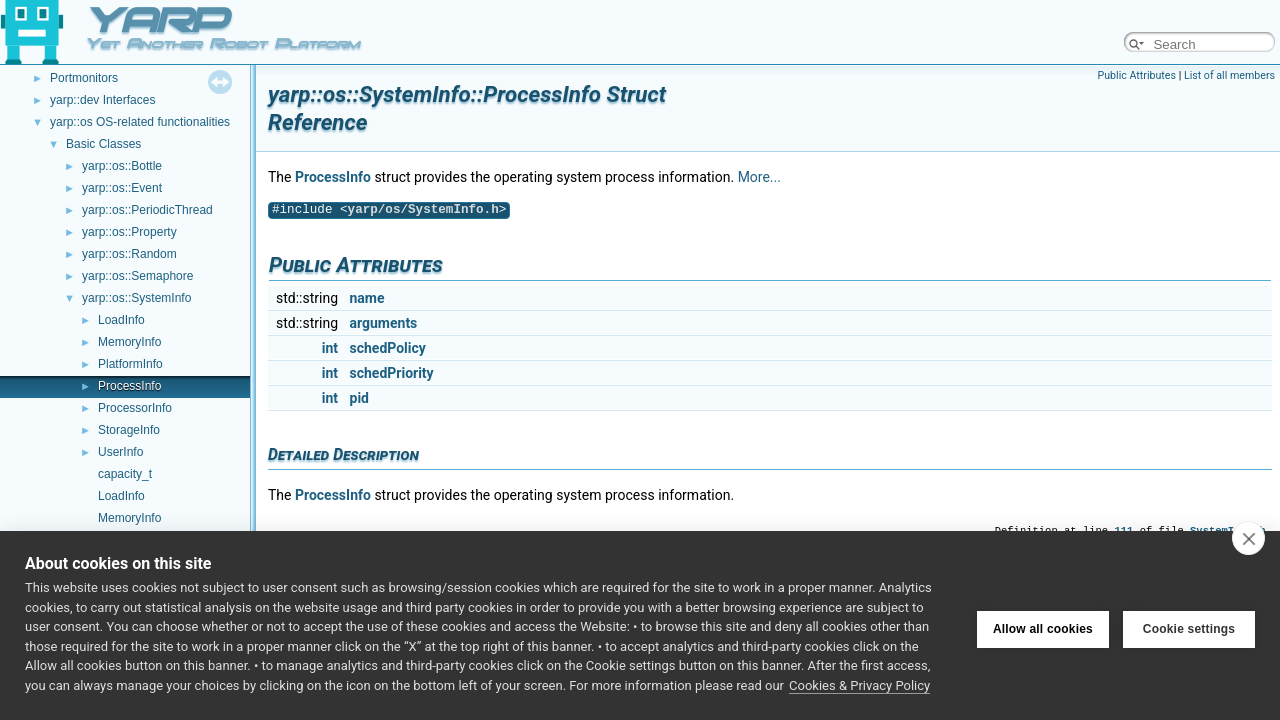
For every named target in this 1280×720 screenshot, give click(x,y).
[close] (1248, 538)
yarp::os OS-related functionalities (140, 122)
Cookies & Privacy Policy (859, 685)
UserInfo (120, 452)
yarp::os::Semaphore (137, 276)
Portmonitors (84, 78)
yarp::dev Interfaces (102, 100)
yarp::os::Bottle (122, 166)
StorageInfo (129, 430)
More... (759, 177)
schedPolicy (388, 348)
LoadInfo (121, 320)
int (330, 348)
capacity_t (125, 474)
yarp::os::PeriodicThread (147, 210)
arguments (384, 323)
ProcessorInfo (135, 408)
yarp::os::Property (129, 232)
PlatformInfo (130, 364)
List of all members (1229, 75)
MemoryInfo (129, 342)
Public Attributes (1136, 75)
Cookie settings (1189, 626)
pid (359, 398)
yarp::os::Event (122, 188)
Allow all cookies (1043, 626)
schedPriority (392, 373)
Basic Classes (103, 144)
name (367, 298)
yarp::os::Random (129, 254)
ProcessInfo (129, 386)
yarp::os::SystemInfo (136, 298)
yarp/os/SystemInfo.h (423, 209)
